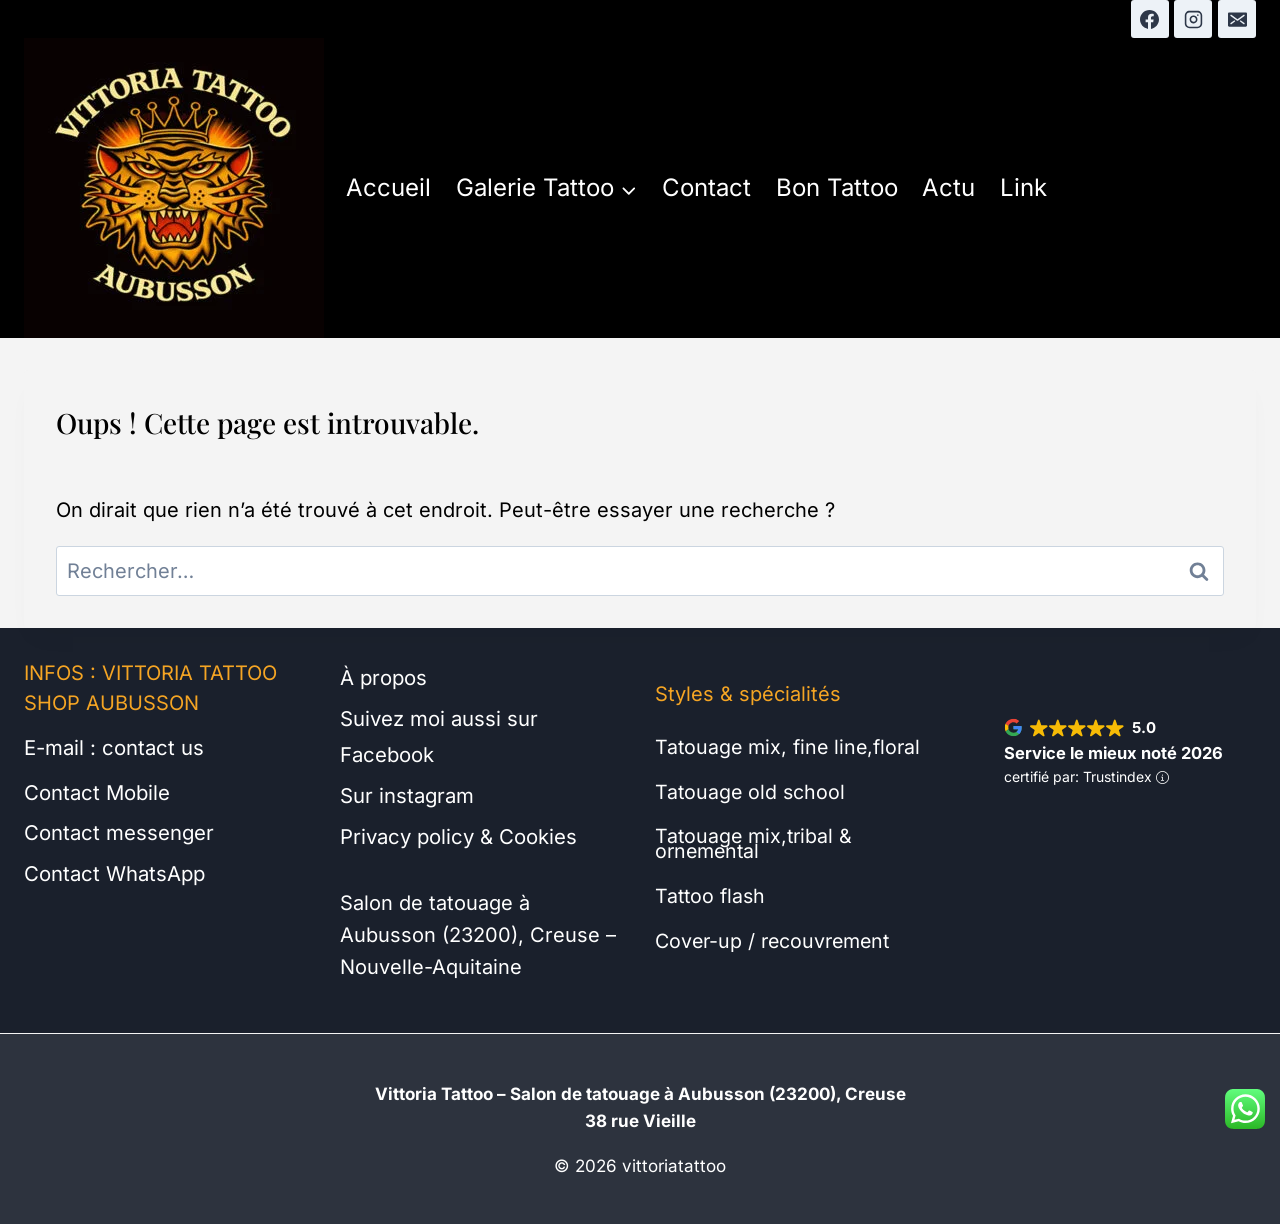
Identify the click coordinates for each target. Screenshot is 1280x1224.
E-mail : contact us (113, 748)
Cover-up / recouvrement (777, 937)
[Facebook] (1150, 19)
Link (1023, 187)
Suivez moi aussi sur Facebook (439, 736)
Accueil (388, 187)
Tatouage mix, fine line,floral (790, 747)
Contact (706, 187)
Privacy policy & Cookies (457, 834)
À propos (383, 678)
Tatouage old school (751, 791)
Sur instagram (407, 794)
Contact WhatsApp (114, 872)
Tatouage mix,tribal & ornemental (756, 842)
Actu (948, 187)
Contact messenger (118, 832)
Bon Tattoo (837, 187)
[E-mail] (1237, 19)
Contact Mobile (96, 792)
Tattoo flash (711, 893)
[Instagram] (1193, 19)
